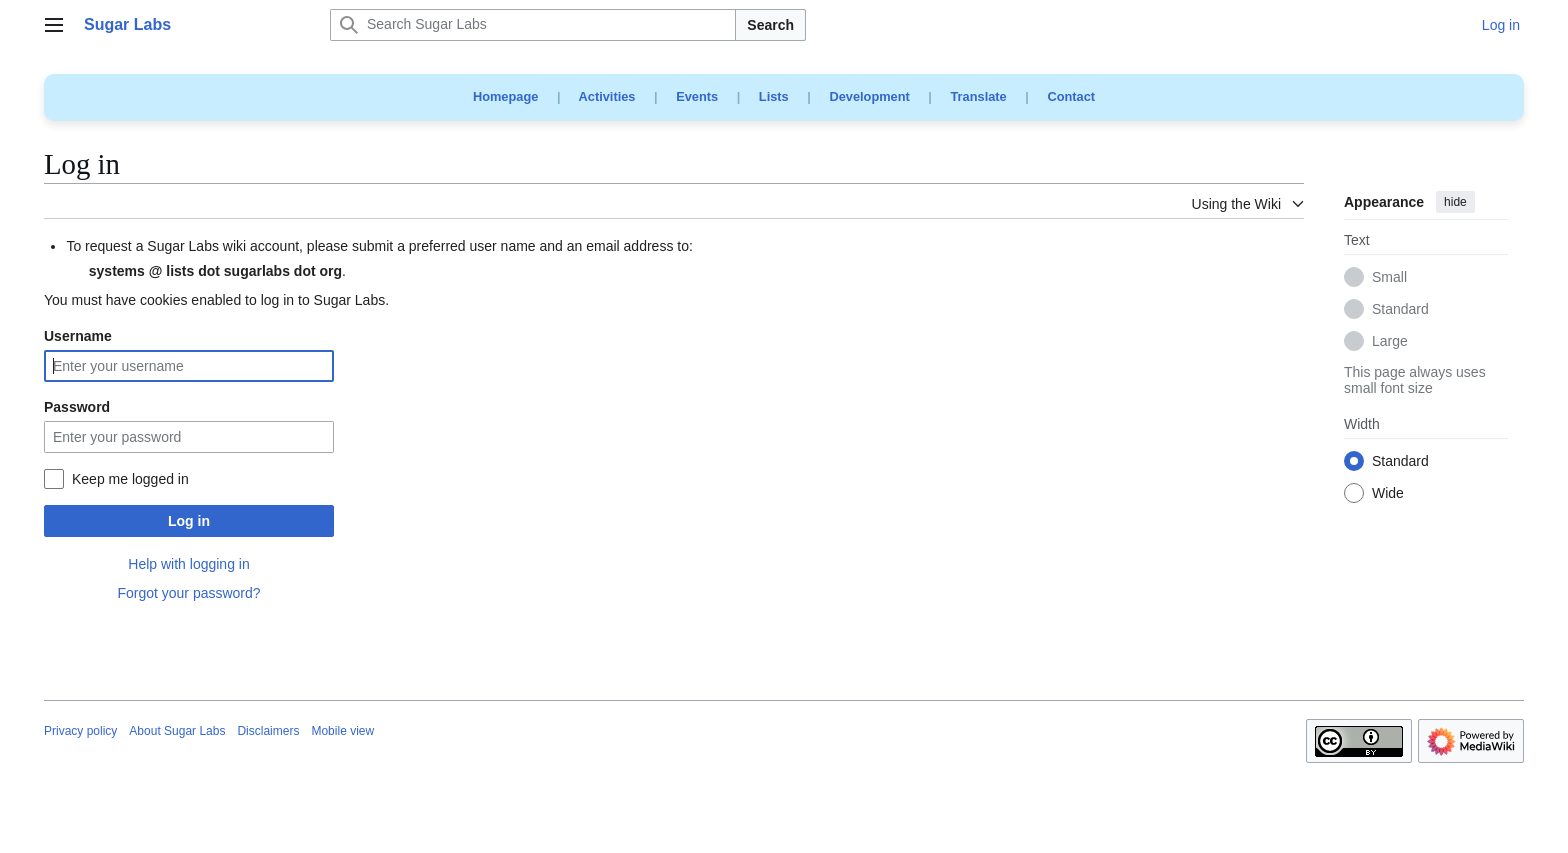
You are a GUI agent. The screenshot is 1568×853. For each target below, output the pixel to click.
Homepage (505, 96)
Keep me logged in (130, 479)
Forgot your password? (188, 593)
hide (1455, 202)
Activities (607, 96)
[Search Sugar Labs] (533, 25)
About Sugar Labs (177, 731)
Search (770, 25)
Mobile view (342, 731)
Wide (1388, 494)
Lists (774, 96)
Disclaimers (268, 731)
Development (869, 96)
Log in (189, 521)
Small (1389, 278)
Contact (1071, 96)
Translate (979, 96)
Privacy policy (80, 731)
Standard (1400, 310)
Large (1390, 342)
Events (697, 96)
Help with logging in (188, 564)
